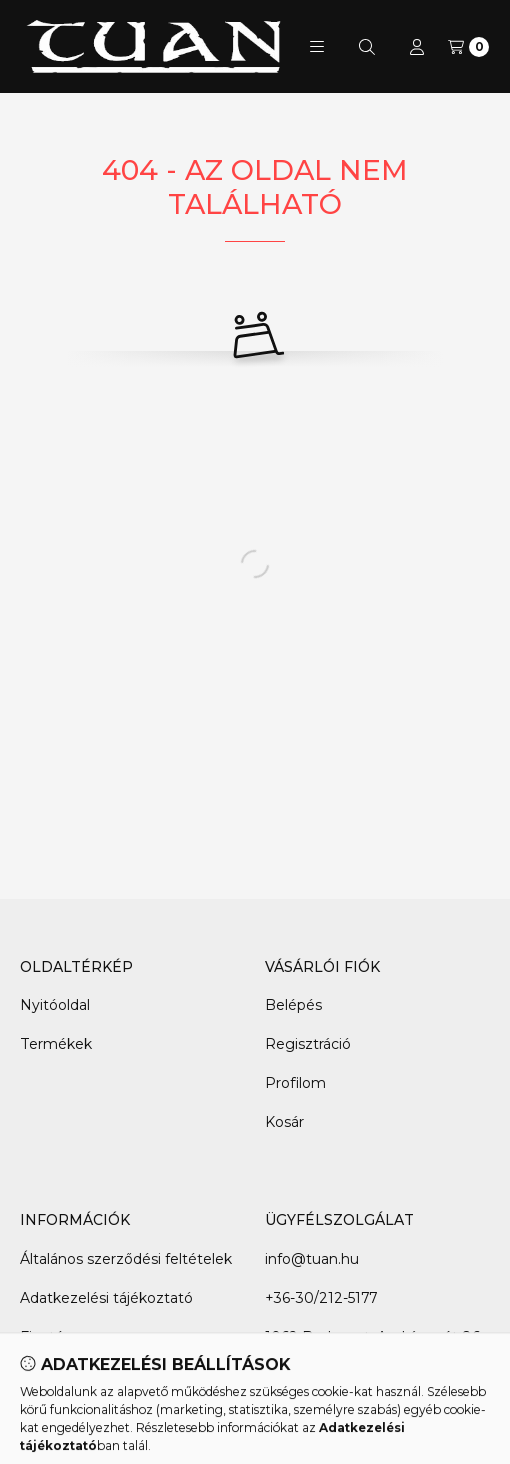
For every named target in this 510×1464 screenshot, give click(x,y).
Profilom (295, 1083)
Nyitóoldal (55, 1005)
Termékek (56, 1044)
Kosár (284, 1122)
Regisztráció (308, 1044)
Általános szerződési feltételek (126, 1259)
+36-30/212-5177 (321, 1298)
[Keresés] (367, 47)
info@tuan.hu (312, 1259)
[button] (317, 47)
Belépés (293, 1005)
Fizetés (45, 1337)
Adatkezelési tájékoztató (106, 1298)
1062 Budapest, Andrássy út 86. (374, 1337)
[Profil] (417, 47)
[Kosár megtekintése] (468, 47)
